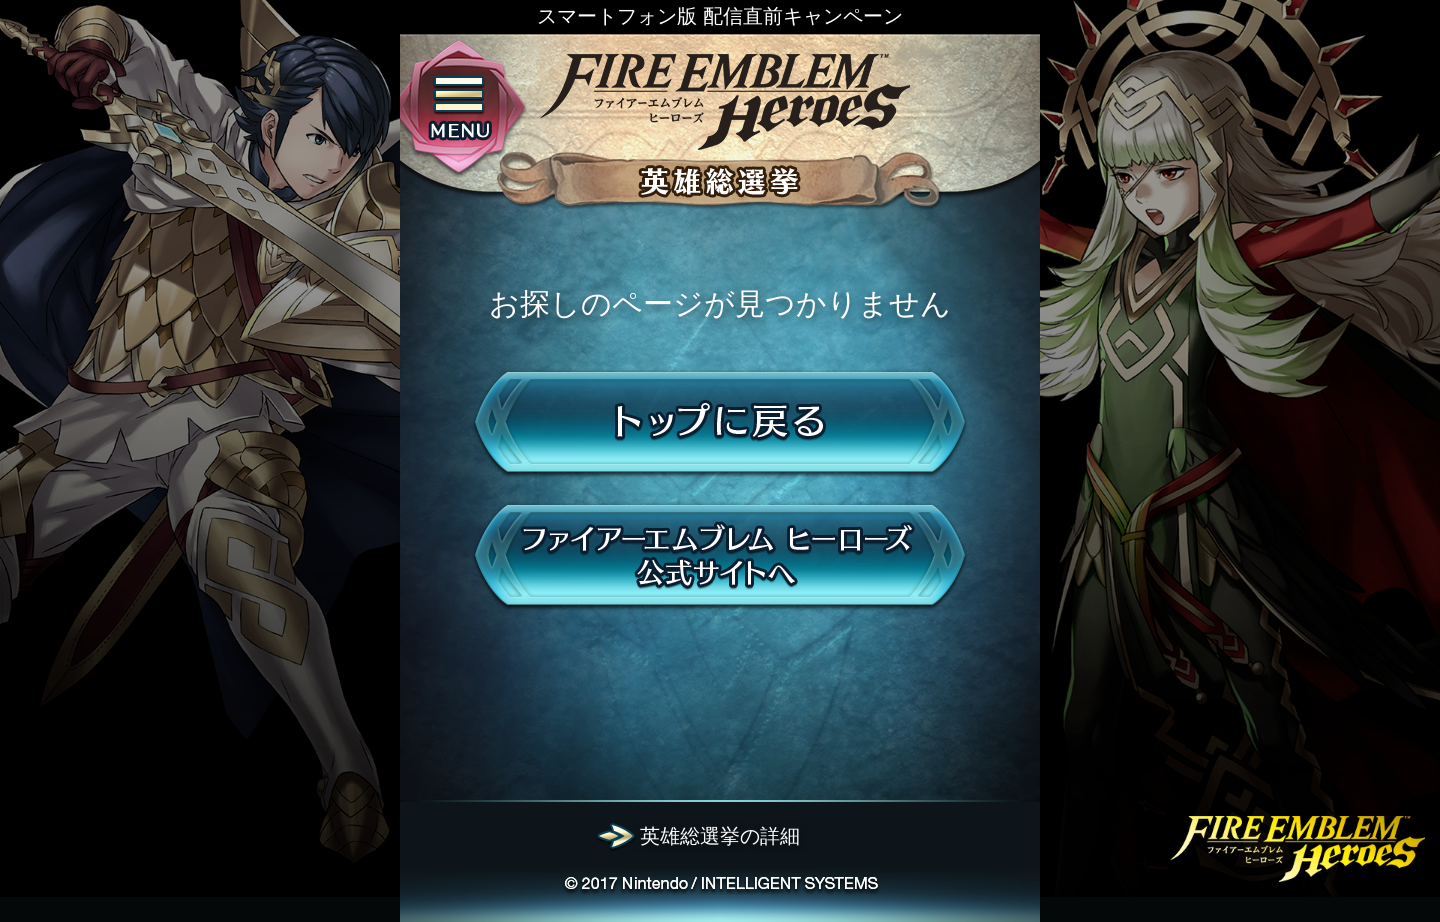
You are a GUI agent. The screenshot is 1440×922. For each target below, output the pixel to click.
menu (459, 109)
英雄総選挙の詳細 (720, 836)
